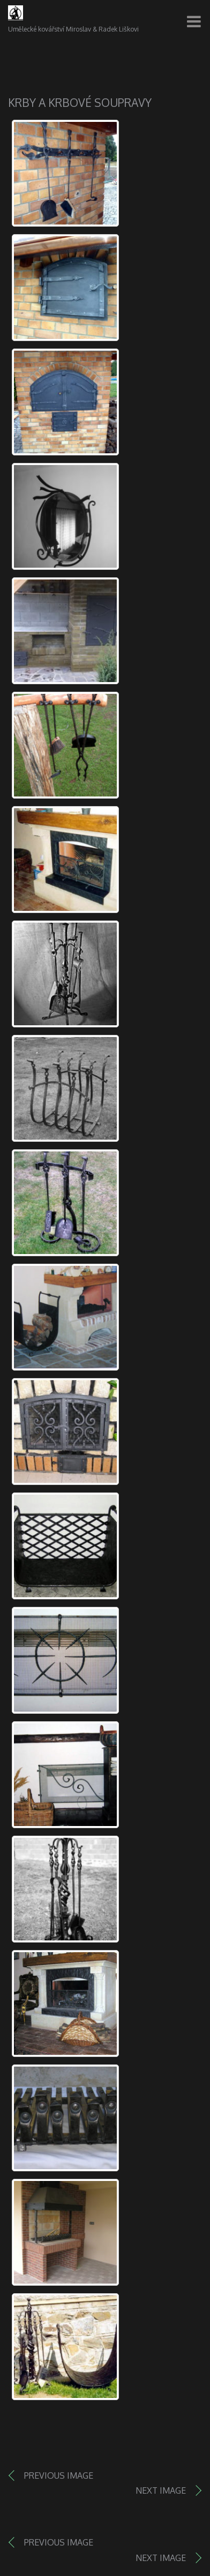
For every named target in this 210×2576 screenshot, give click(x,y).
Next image (161, 2490)
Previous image (58, 2475)
